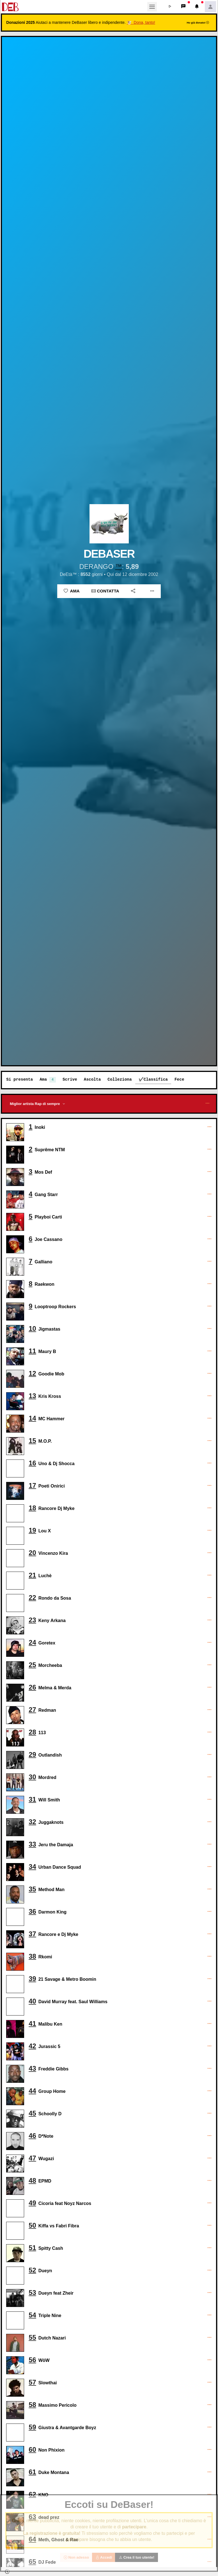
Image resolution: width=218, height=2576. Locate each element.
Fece (179, 1079)
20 (32, 1552)
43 (32, 2068)
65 (32, 2561)
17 (32, 1485)
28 (32, 1732)
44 (32, 2091)
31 (32, 1799)
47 (32, 2158)
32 (32, 1822)
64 (32, 2539)
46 (32, 2135)
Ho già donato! (198, 22)
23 (32, 1620)
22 (32, 1597)
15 (32, 1440)
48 (32, 2180)
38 (32, 1956)
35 (32, 1889)
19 (32, 1530)
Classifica (156, 1079)
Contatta (105, 591)
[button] (170, 6)
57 (32, 2382)
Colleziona (119, 1079)
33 (32, 1844)
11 (32, 1351)
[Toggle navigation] (152, 6)
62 (32, 2494)
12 (32, 1373)
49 (32, 2203)
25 (32, 1665)
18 (32, 1508)
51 (32, 2247)
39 (32, 1978)
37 (32, 1934)
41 (32, 2023)
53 (32, 2292)
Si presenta (19, 1079)
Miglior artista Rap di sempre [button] (35, 1104)
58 (32, 2404)
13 (32, 1396)
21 (32, 1575)
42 (32, 2046)
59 (32, 2427)
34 (32, 1866)
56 (32, 2360)
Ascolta (92, 1079)
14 (32, 1418)
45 (32, 2113)
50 (32, 2225)
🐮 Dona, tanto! (141, 22)
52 (32, 2270)
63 (32, 2517)
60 (32, 2449)
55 (32, 2337)
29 (32, 1754)
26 (32, 1687)
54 (32, 2315)
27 (32, 1709)
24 (32, 1642)
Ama (72, 591)
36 (32, 1911)
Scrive (70, 1079)
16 (32, 1463)
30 (32, 1777)
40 (32, 2001)
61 (32, 2472)
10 (32, 1328)
